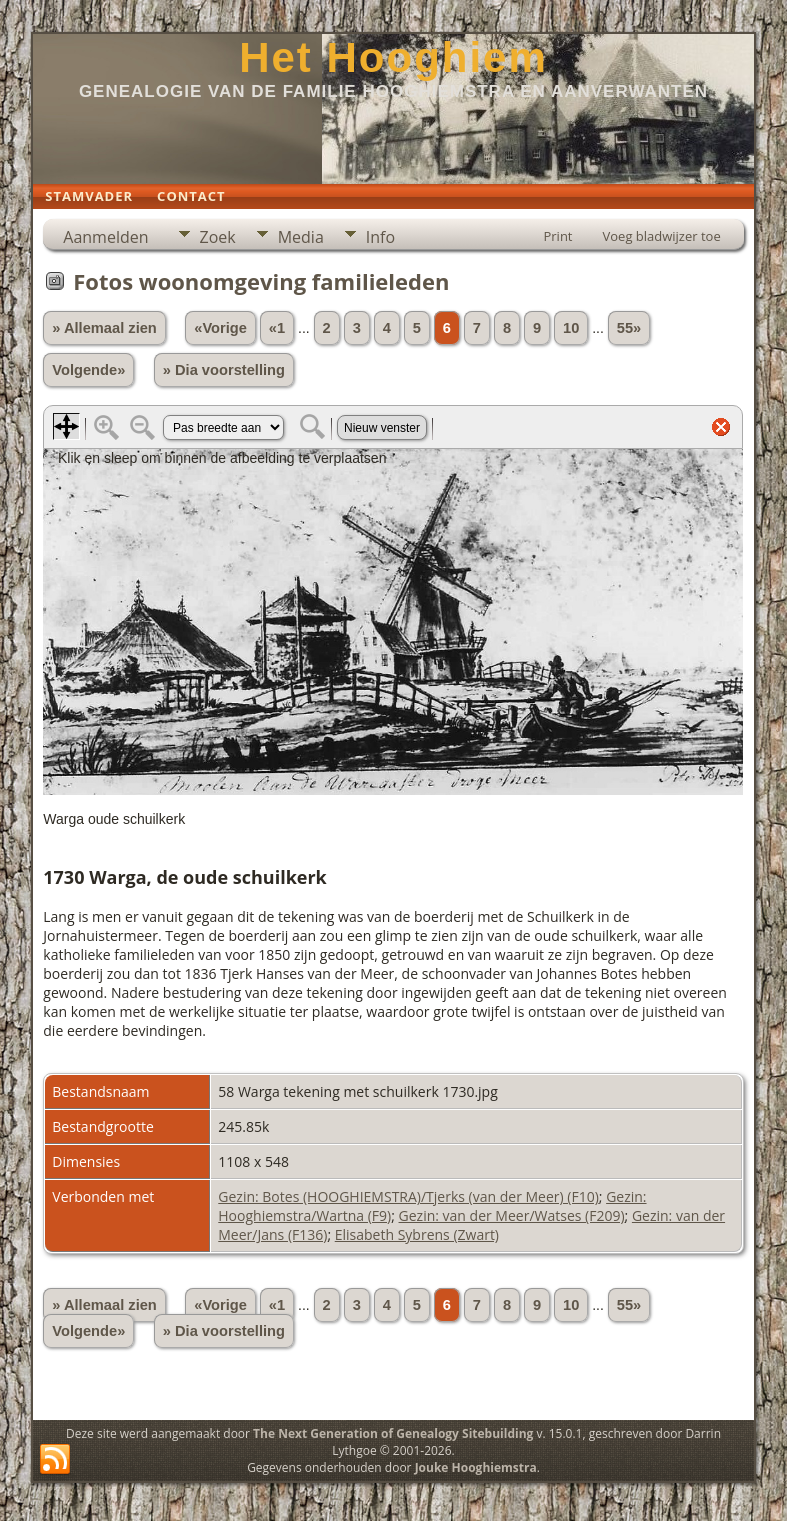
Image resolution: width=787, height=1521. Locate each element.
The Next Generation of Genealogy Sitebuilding (393, 1433)
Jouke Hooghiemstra (476, 1467)
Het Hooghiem (393, 57)
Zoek (218, 237)
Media (301, 237)
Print (557, 236)
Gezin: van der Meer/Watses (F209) (512, 1215)
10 (571, 328)
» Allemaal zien (104, 328)
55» (629, 328)
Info (380, 237)
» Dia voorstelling (224, 370)
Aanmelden (105, 237)
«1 (277, 328)
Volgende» (88, 370)
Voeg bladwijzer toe (662, 236)
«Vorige (220, 328)
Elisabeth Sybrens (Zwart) (417, 1234)
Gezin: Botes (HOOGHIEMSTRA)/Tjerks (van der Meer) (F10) (408, 1196)
